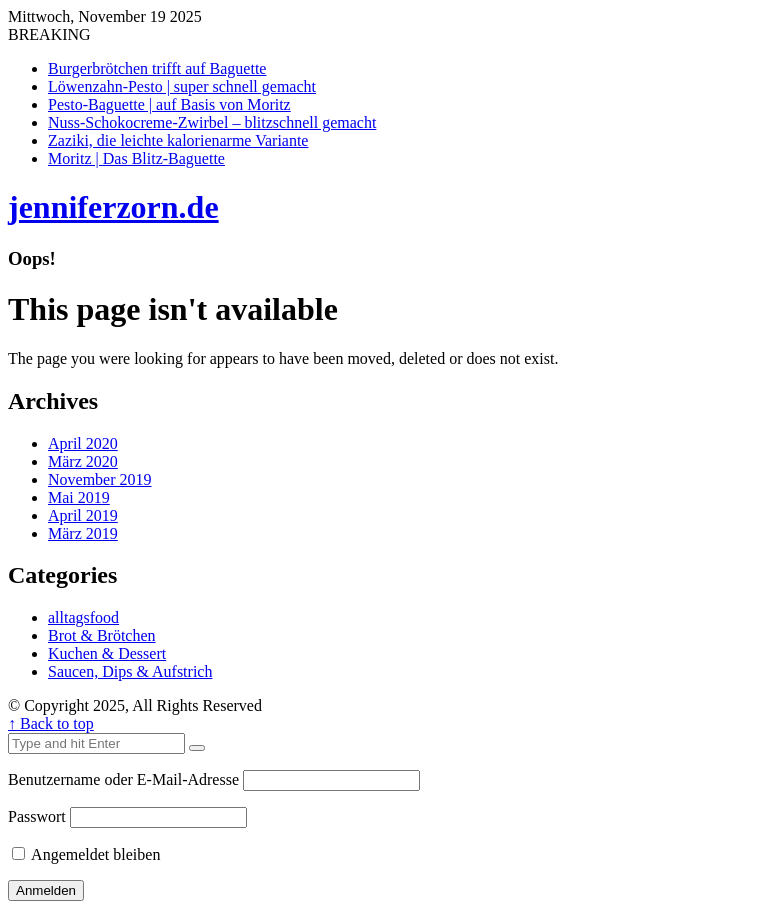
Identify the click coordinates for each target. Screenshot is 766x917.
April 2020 (83, 443)
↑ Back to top (51, 723)
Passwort (37, 816)
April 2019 (83, 515)
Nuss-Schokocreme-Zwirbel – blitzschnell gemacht (212, 122)
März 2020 (83, 461)
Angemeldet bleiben (86, 854)
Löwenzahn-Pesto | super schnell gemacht (182, 86)
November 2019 (100, 479)
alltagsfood (83, 617)
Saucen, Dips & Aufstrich (130, 671)
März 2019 (83, 533)
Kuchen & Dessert (107, 653)
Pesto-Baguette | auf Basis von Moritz (169, 104)
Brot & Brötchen (102, 635)
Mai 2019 (79, 497)
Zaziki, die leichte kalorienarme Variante (178, 140)
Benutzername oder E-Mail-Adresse (123, 779)
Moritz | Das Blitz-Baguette (136, 158)
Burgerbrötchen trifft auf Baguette (157, 68)
